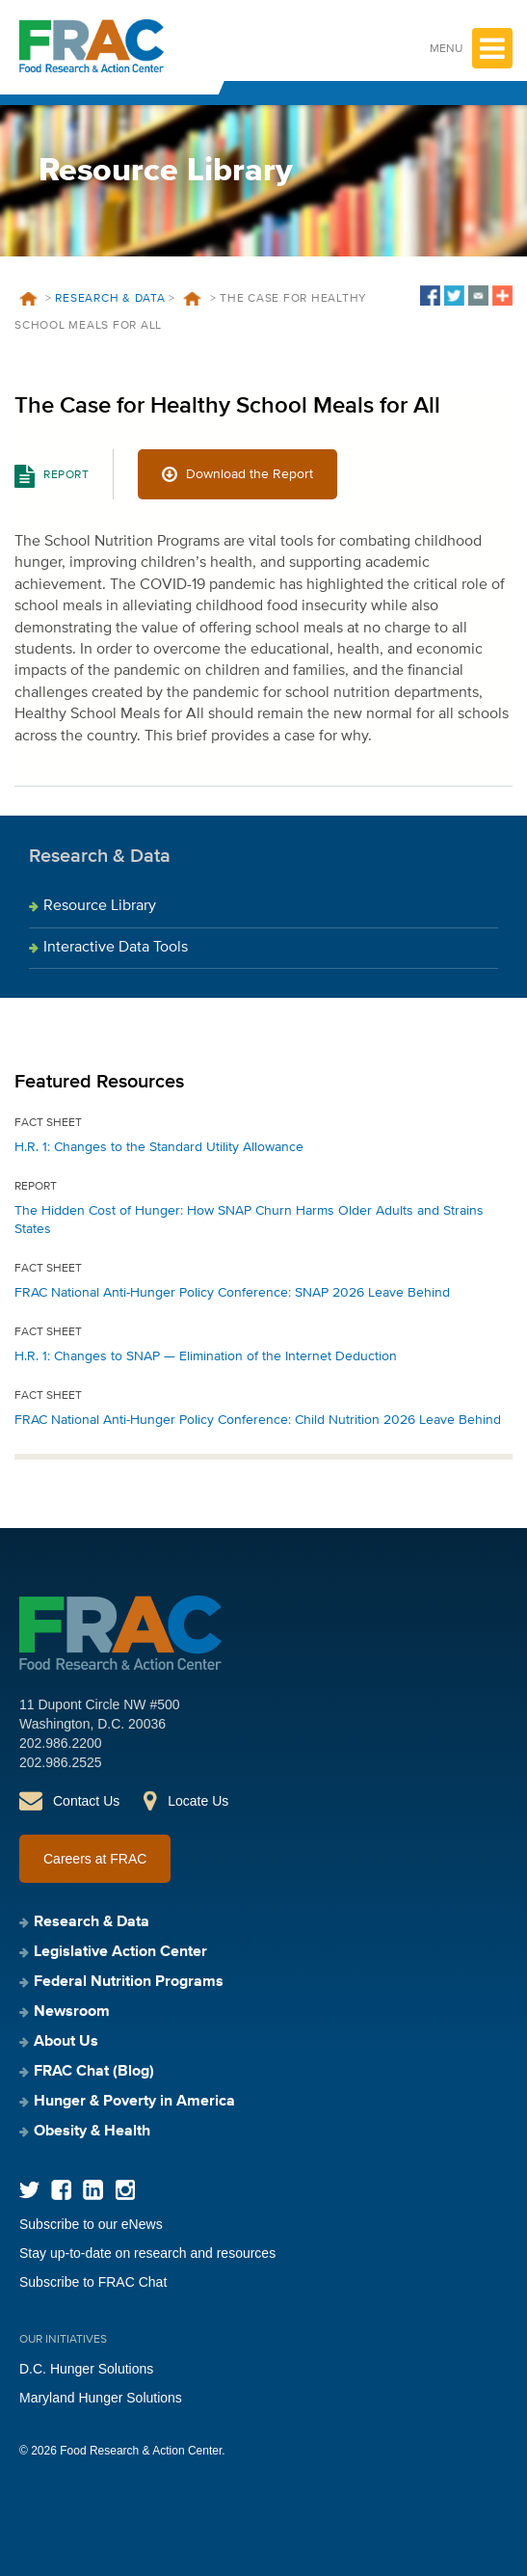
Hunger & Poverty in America (134, 2101)
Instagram (125, 2190)
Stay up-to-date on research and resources (147, 2253)
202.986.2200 (60, 1743)
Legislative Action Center (120, 1952)
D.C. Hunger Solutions (86, 2368)
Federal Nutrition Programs (129, 1982)
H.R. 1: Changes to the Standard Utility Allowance (158, 1147)
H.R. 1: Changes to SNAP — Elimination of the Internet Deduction (205, 1356)
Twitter (29, 2190)
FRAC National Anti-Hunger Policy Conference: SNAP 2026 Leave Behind (232, 1293)
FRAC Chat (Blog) (94, 2072)
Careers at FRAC (94, 1858)
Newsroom (72, 2012)
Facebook (61, 2190)
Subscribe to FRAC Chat (93, 2282)
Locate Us (198, 1801)
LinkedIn (93, 2190)
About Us (66, 2042)
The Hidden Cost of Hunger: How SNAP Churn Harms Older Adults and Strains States (249, 1220)
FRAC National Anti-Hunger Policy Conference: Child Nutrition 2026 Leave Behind (257, 1420)
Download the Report (249, 474)
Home (27, 298)
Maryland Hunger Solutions (100, 2397)
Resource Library (99, 906)
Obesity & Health (92, 2131)
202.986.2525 (60, 1762)
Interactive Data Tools (115, 947)
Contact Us (86, 1801)
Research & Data (110, 299)
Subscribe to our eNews (91, 2224)
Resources (192, 298)
